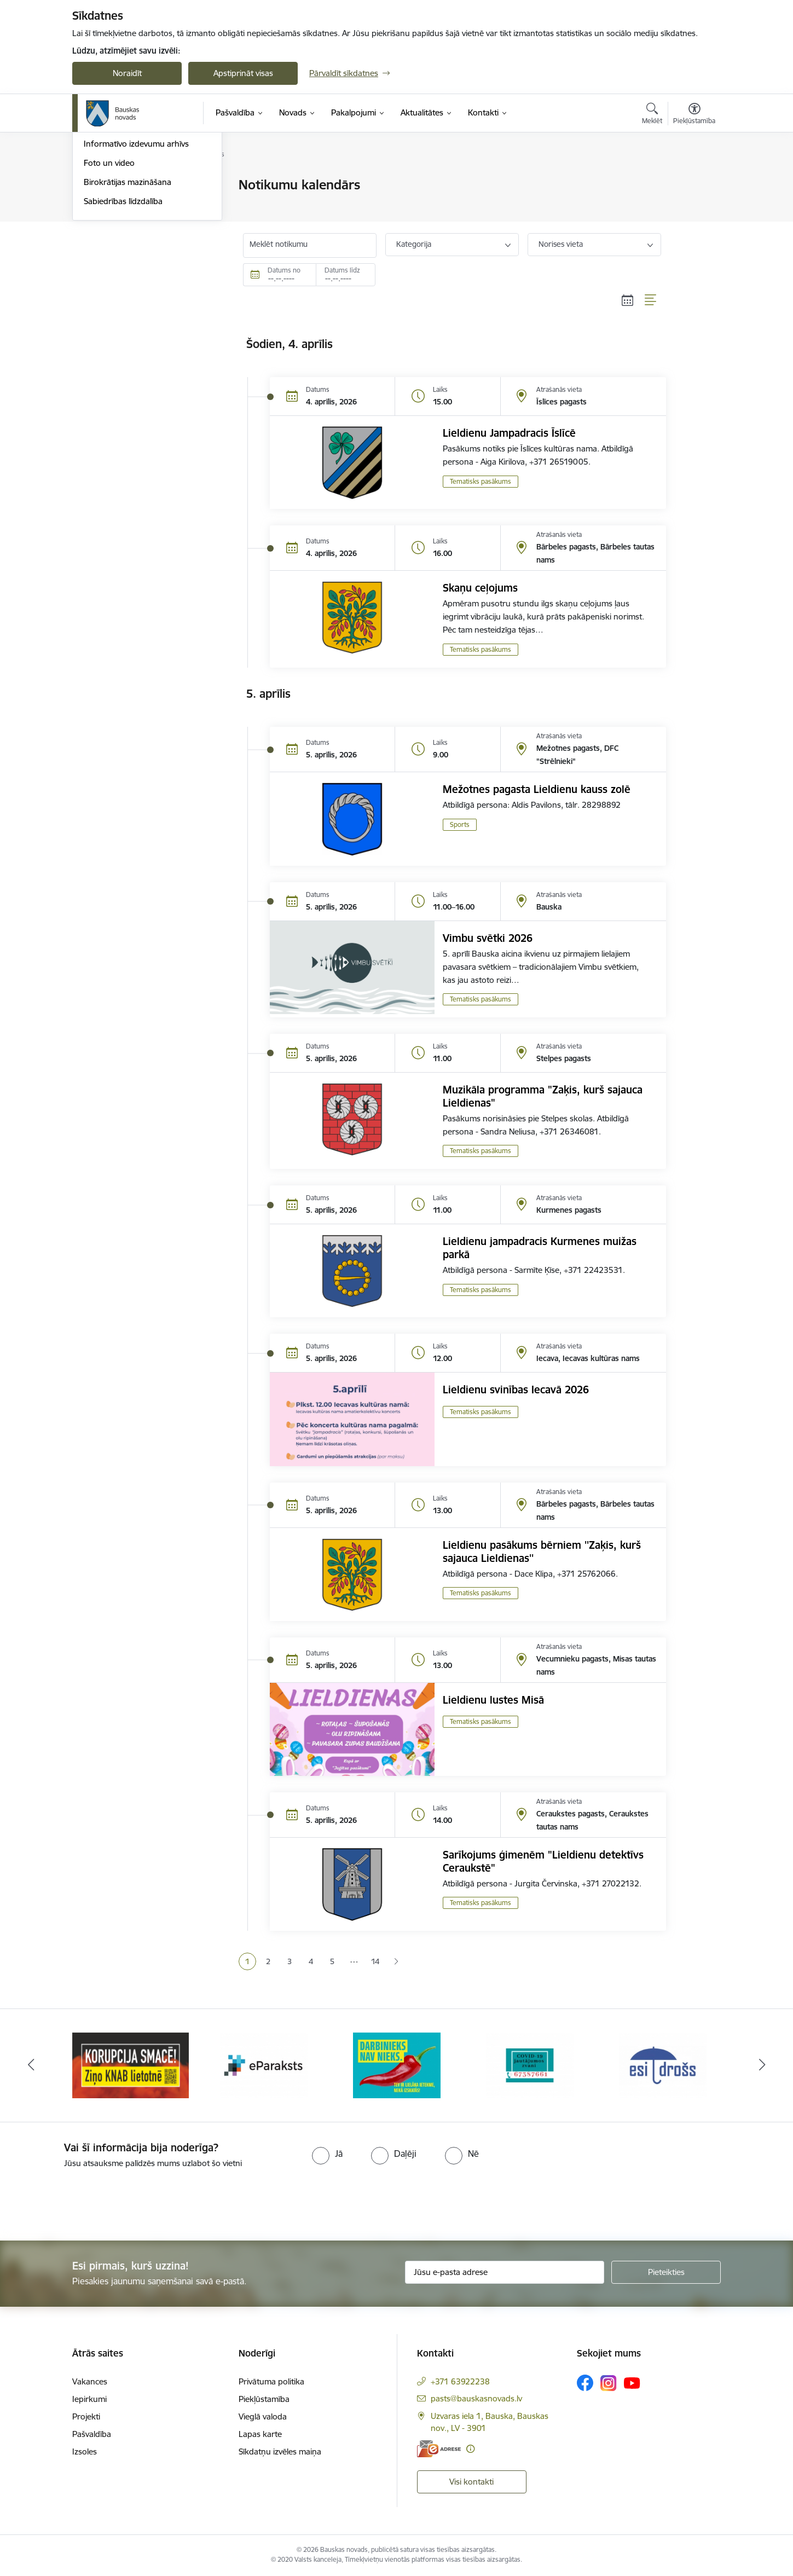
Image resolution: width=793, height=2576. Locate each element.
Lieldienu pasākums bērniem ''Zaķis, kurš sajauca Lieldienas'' (542, 1551)
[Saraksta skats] (651, 300)
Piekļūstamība (264, 2399)
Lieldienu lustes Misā (493, 1699)
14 (375, 1961)
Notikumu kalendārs (121, 204)
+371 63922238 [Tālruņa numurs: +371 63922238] (460, 2381)
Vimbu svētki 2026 (487, 938)
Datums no (284, 270)
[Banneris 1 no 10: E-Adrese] (130, 2064)
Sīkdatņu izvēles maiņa (280, 2451)
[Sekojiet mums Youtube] (632, 2382)
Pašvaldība (91, 2434)
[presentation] (91, 2200)
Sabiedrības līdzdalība (123, 319)
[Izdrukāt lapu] (693, 180)
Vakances (89, 2381)
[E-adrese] (439, 2449)
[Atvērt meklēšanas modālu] (652, 115)
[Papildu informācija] (470, 2449)
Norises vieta (561, 244)
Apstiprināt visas (243, 73)
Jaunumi (99, 223)
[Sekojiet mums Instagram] (608, 2383)
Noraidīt (127, 73)
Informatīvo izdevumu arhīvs (136, 262)
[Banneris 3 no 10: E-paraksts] (397, 2064)
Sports (460, 824)
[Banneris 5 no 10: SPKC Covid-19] (663, 2064)
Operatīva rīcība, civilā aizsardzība (145, 186)
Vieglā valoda (263, 2416)
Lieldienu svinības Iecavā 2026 (516, 1389)
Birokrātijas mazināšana (127, 299)
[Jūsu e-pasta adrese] (505, 2272)
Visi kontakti (471, 2481)
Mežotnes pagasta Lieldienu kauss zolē (536, 789)
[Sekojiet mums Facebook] (585, 2383)
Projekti (86, 2416)
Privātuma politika (271, 2381)
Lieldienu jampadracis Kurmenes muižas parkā (539, 1248)
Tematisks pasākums (480, 481)
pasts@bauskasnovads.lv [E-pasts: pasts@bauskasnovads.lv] (476, 2398)
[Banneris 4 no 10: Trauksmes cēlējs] (530, 2064)
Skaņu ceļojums (480, 587)
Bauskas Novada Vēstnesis (133, 243)
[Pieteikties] (666, 2272)
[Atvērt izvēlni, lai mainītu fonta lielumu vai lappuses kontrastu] (694, 115)
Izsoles (84, 2451)
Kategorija (413, 244)
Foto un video (109, 280)
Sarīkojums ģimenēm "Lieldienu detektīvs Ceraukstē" (543, 1861)
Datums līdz (342, 270)
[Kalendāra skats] (628, 300)
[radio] (327, 2153)
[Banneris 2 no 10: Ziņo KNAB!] (263, 2064)
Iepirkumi (89, 2399)
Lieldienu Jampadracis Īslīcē (509, 432)
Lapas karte (260, 2434)
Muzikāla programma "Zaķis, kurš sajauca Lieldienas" (542, 1096)
